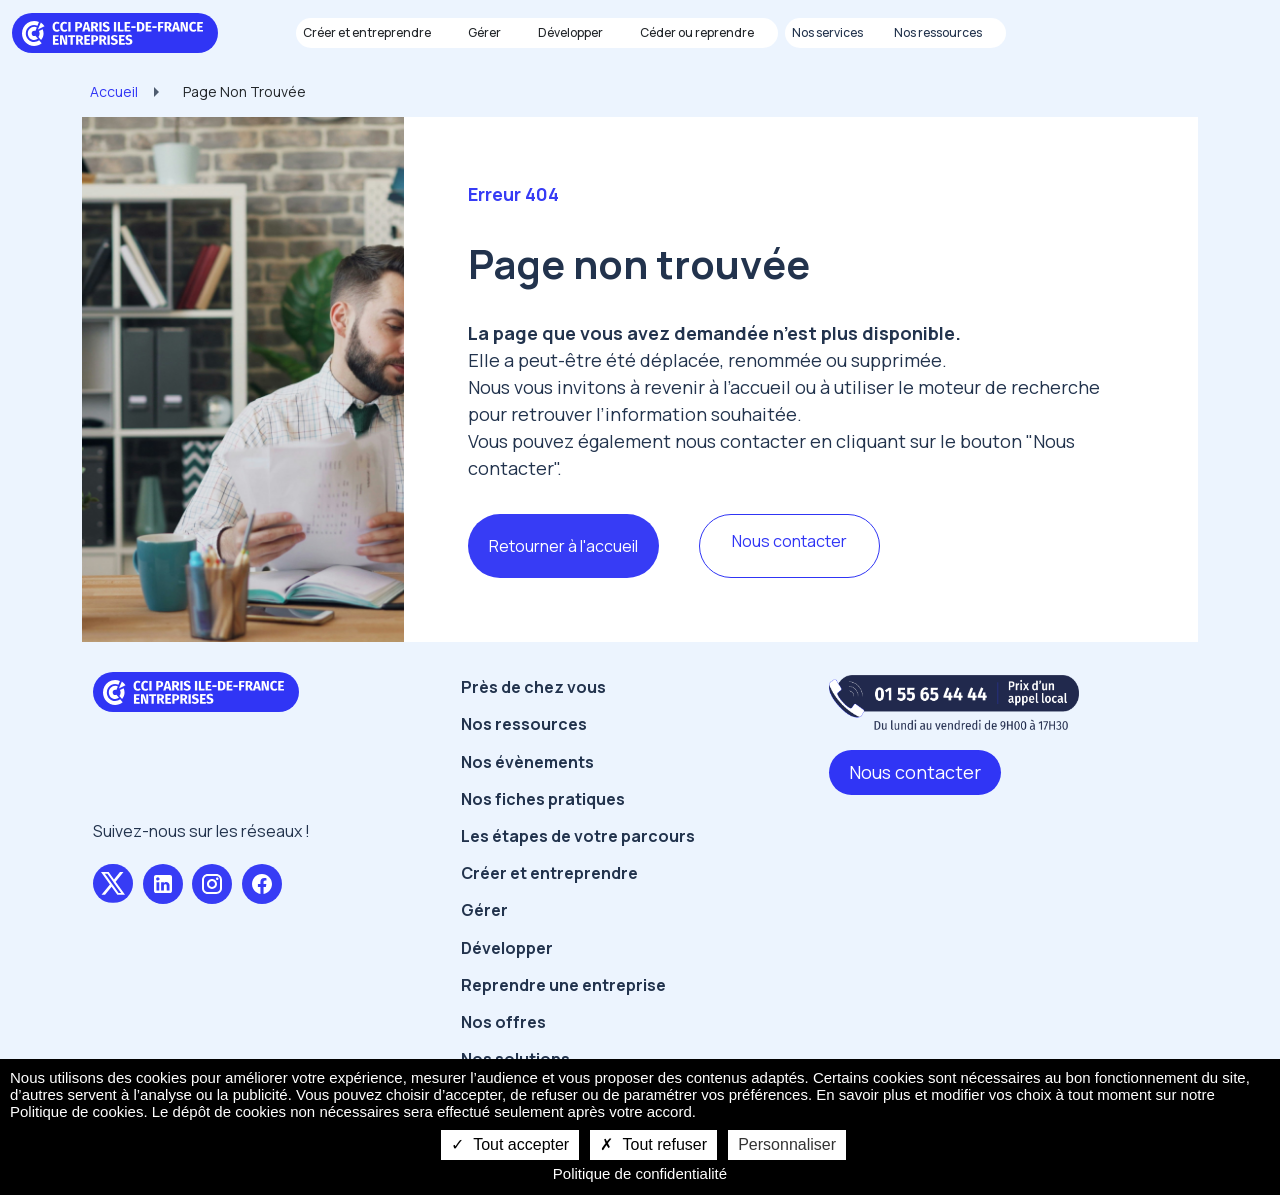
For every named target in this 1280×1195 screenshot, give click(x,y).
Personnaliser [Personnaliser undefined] (787, 1144)
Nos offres (503, 1022)
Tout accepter (510, 1144)
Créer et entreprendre (549, 873)
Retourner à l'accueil (563, 546)
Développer (507, 948)
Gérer (484, 910)
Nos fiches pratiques (543, 799)
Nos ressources (524, 724)
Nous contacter (789, 541)
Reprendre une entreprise (563, 985)
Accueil (114, 91)
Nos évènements (527, 762)
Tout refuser (653, 1144)
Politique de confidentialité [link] (640, 1173)
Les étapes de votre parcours (578, 836)
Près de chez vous (533, 687)
